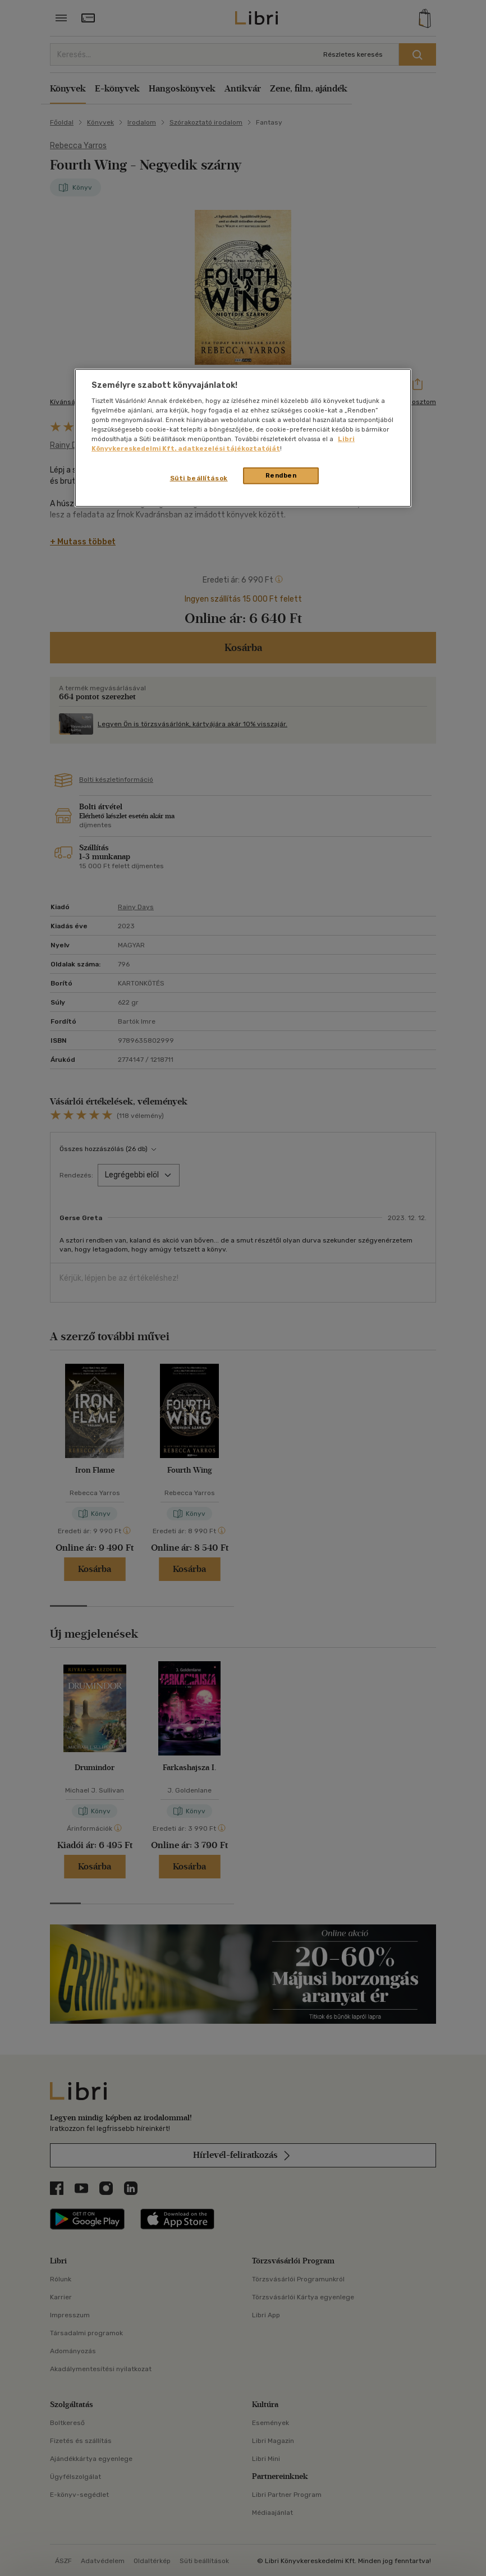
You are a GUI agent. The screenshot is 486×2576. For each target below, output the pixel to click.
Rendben (281, 475)
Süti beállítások (199, 478)
